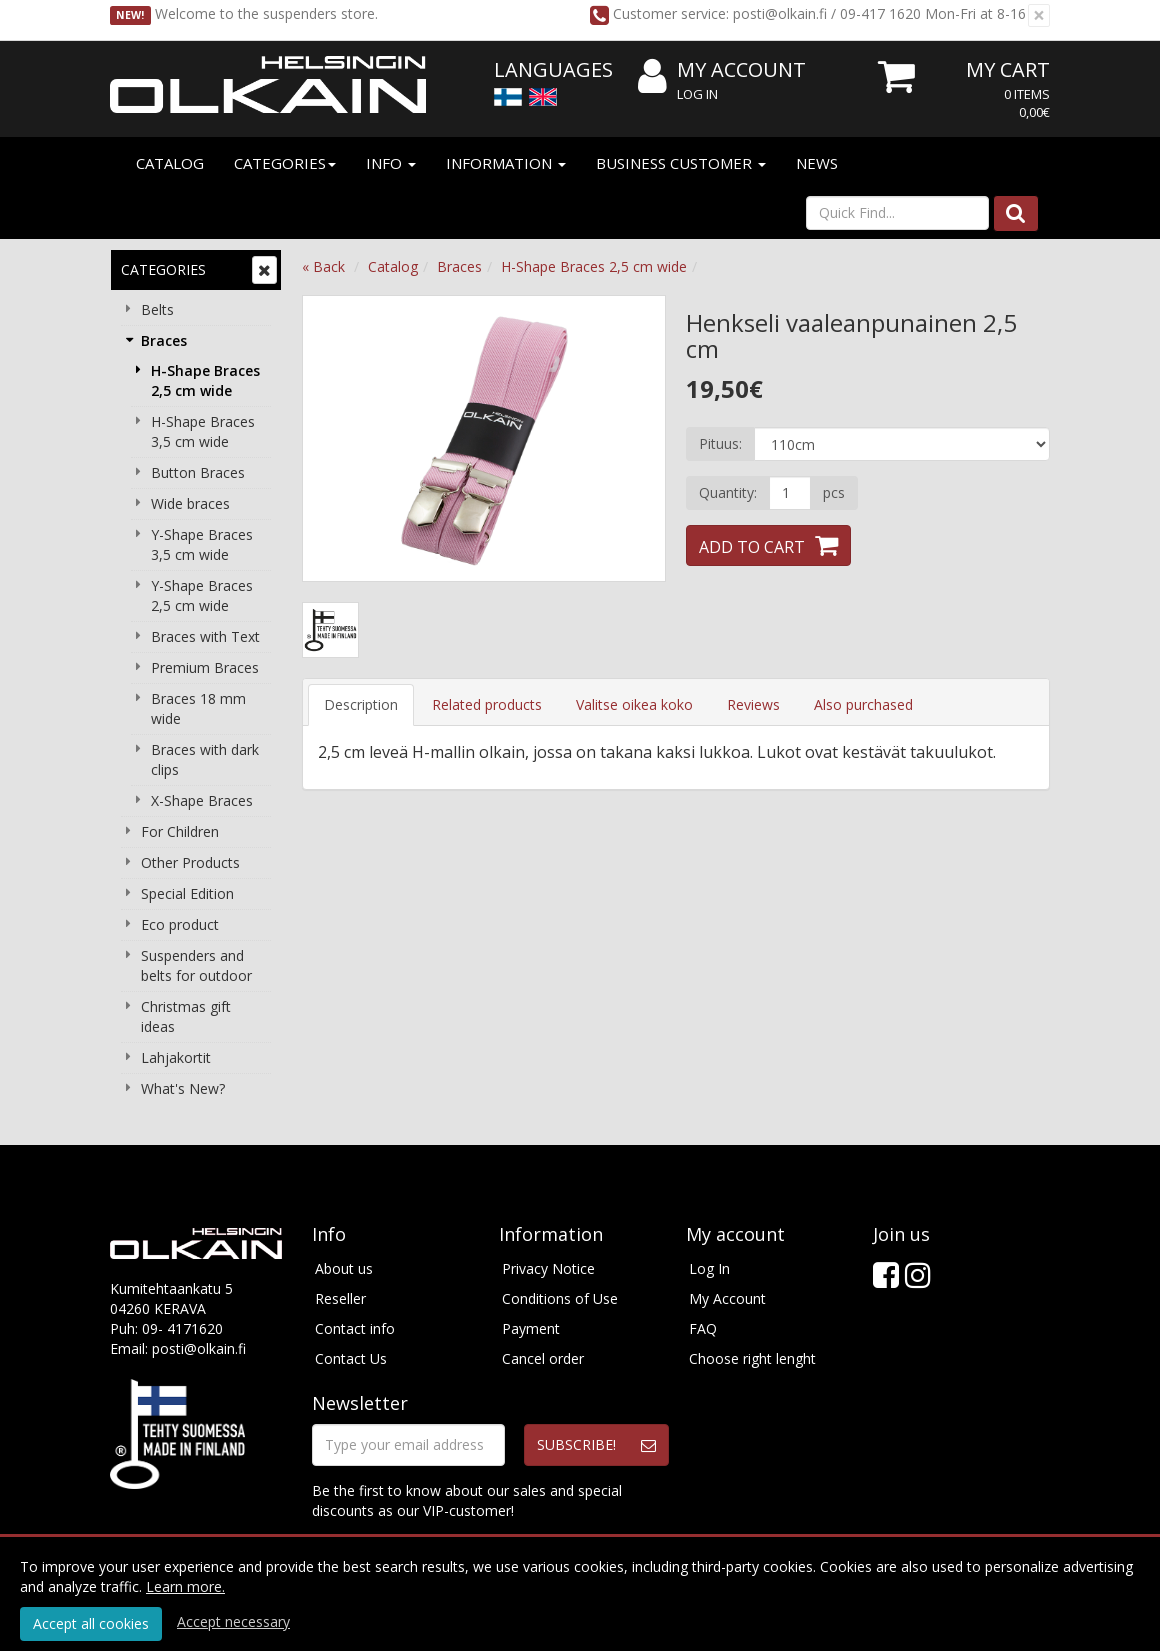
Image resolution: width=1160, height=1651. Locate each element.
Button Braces (198, 472)
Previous (338, 438)
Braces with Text (205, 636)
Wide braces (190, 503)
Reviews (753, 704)
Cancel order (543, 1358)
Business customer (681, 163)
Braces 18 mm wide (198, 708)
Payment (531, 1328)
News (817, 163)
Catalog (170, 163)
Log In (697, 94)
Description (361, 704)
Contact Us (351, 1358)
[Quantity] (790, 493)
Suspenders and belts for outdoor (196, 965)
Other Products (190, 862)
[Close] (1039, 15)
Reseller (340, 1298)
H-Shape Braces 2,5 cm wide (205, 380)
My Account (722, 70)
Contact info (355, 1328)
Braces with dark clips (205, 759)
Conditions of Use (560, 1298)
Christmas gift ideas (186, 1016)
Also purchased (863, 704)
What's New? (183, 1088)
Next (630, 438)
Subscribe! (576, 1444)
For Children (180, 831)
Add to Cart (752, 547)
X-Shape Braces (202, 800)
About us (344, 1268)
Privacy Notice (548, 1268)
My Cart (1008, 69)
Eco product (180, 924)
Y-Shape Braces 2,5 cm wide (202, 595)
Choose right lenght (752, 1358)
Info (391, 163)
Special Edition (187, 893)
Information (506, 163)
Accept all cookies (91, 1623)
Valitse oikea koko (634, 704)
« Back (323, 266)
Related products (487, 704)
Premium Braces (205, 667)
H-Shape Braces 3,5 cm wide (203, 431)
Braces (164, 340)
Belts (157, 309)
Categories (285, 163)
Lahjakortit (176, 1057)
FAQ (703, 1328)
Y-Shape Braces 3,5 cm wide (202, 544)
